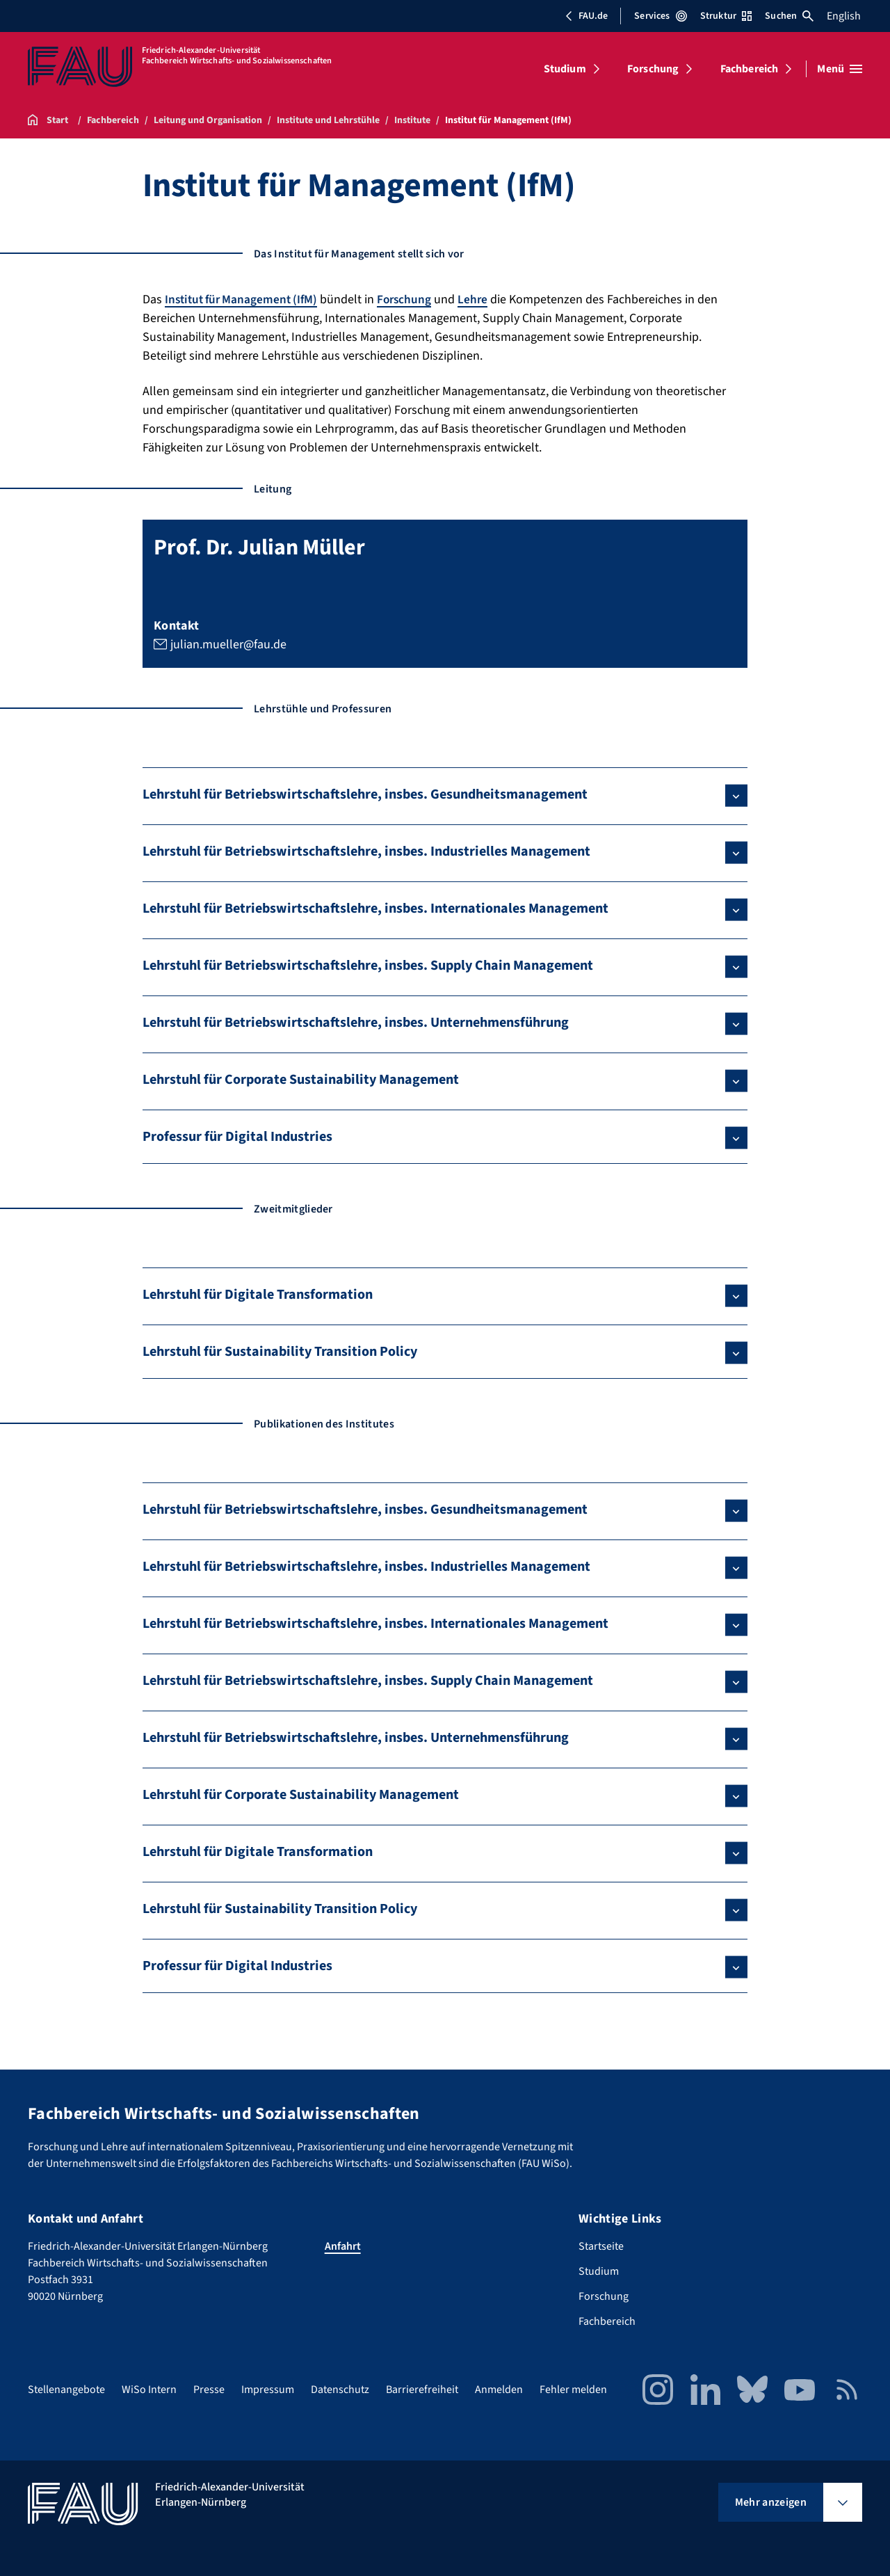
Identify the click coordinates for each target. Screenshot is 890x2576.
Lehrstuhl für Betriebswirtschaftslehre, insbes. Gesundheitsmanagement (365, 794)
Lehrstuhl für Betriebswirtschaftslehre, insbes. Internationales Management (375, 908)
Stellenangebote (66, 2389)
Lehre (482, 299)
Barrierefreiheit (422, 2389)
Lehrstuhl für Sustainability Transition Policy (280, 1351)
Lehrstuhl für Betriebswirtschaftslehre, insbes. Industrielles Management (366, 851)
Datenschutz (340, 2389)
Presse (209, 2389)
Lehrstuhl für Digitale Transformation (258, 1294)
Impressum (267, 2389)
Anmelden (499, 2389)
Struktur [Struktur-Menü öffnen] (726, 16)
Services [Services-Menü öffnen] (660, 16)
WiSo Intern (149, 2389)
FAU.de (586, 16)
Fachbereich (749, 69)
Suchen (789, 16)
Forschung (653, 69)
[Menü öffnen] (839, 69)
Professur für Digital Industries (237, 1136)
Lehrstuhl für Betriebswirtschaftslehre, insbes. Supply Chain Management (368, 965)
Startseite (601, 2246)
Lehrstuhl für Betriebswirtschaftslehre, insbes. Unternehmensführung (356, 1022)
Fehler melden (573, 2389)
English (844, 16)
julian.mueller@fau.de (228, 644)
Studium (565, 69)
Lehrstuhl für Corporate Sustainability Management (301, 1079)
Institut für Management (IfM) (245, 299)
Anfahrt (343, 2246)
